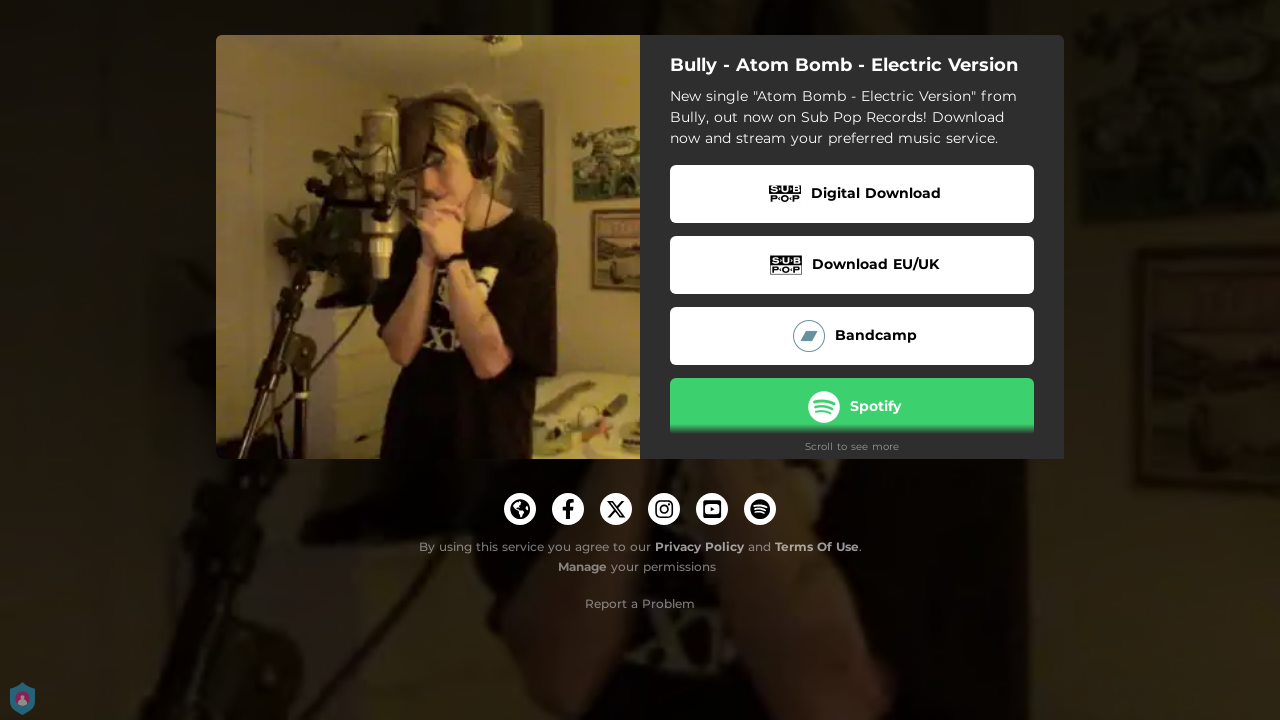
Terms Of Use (817, 546)
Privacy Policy (699, 546)
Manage (582, 566)
